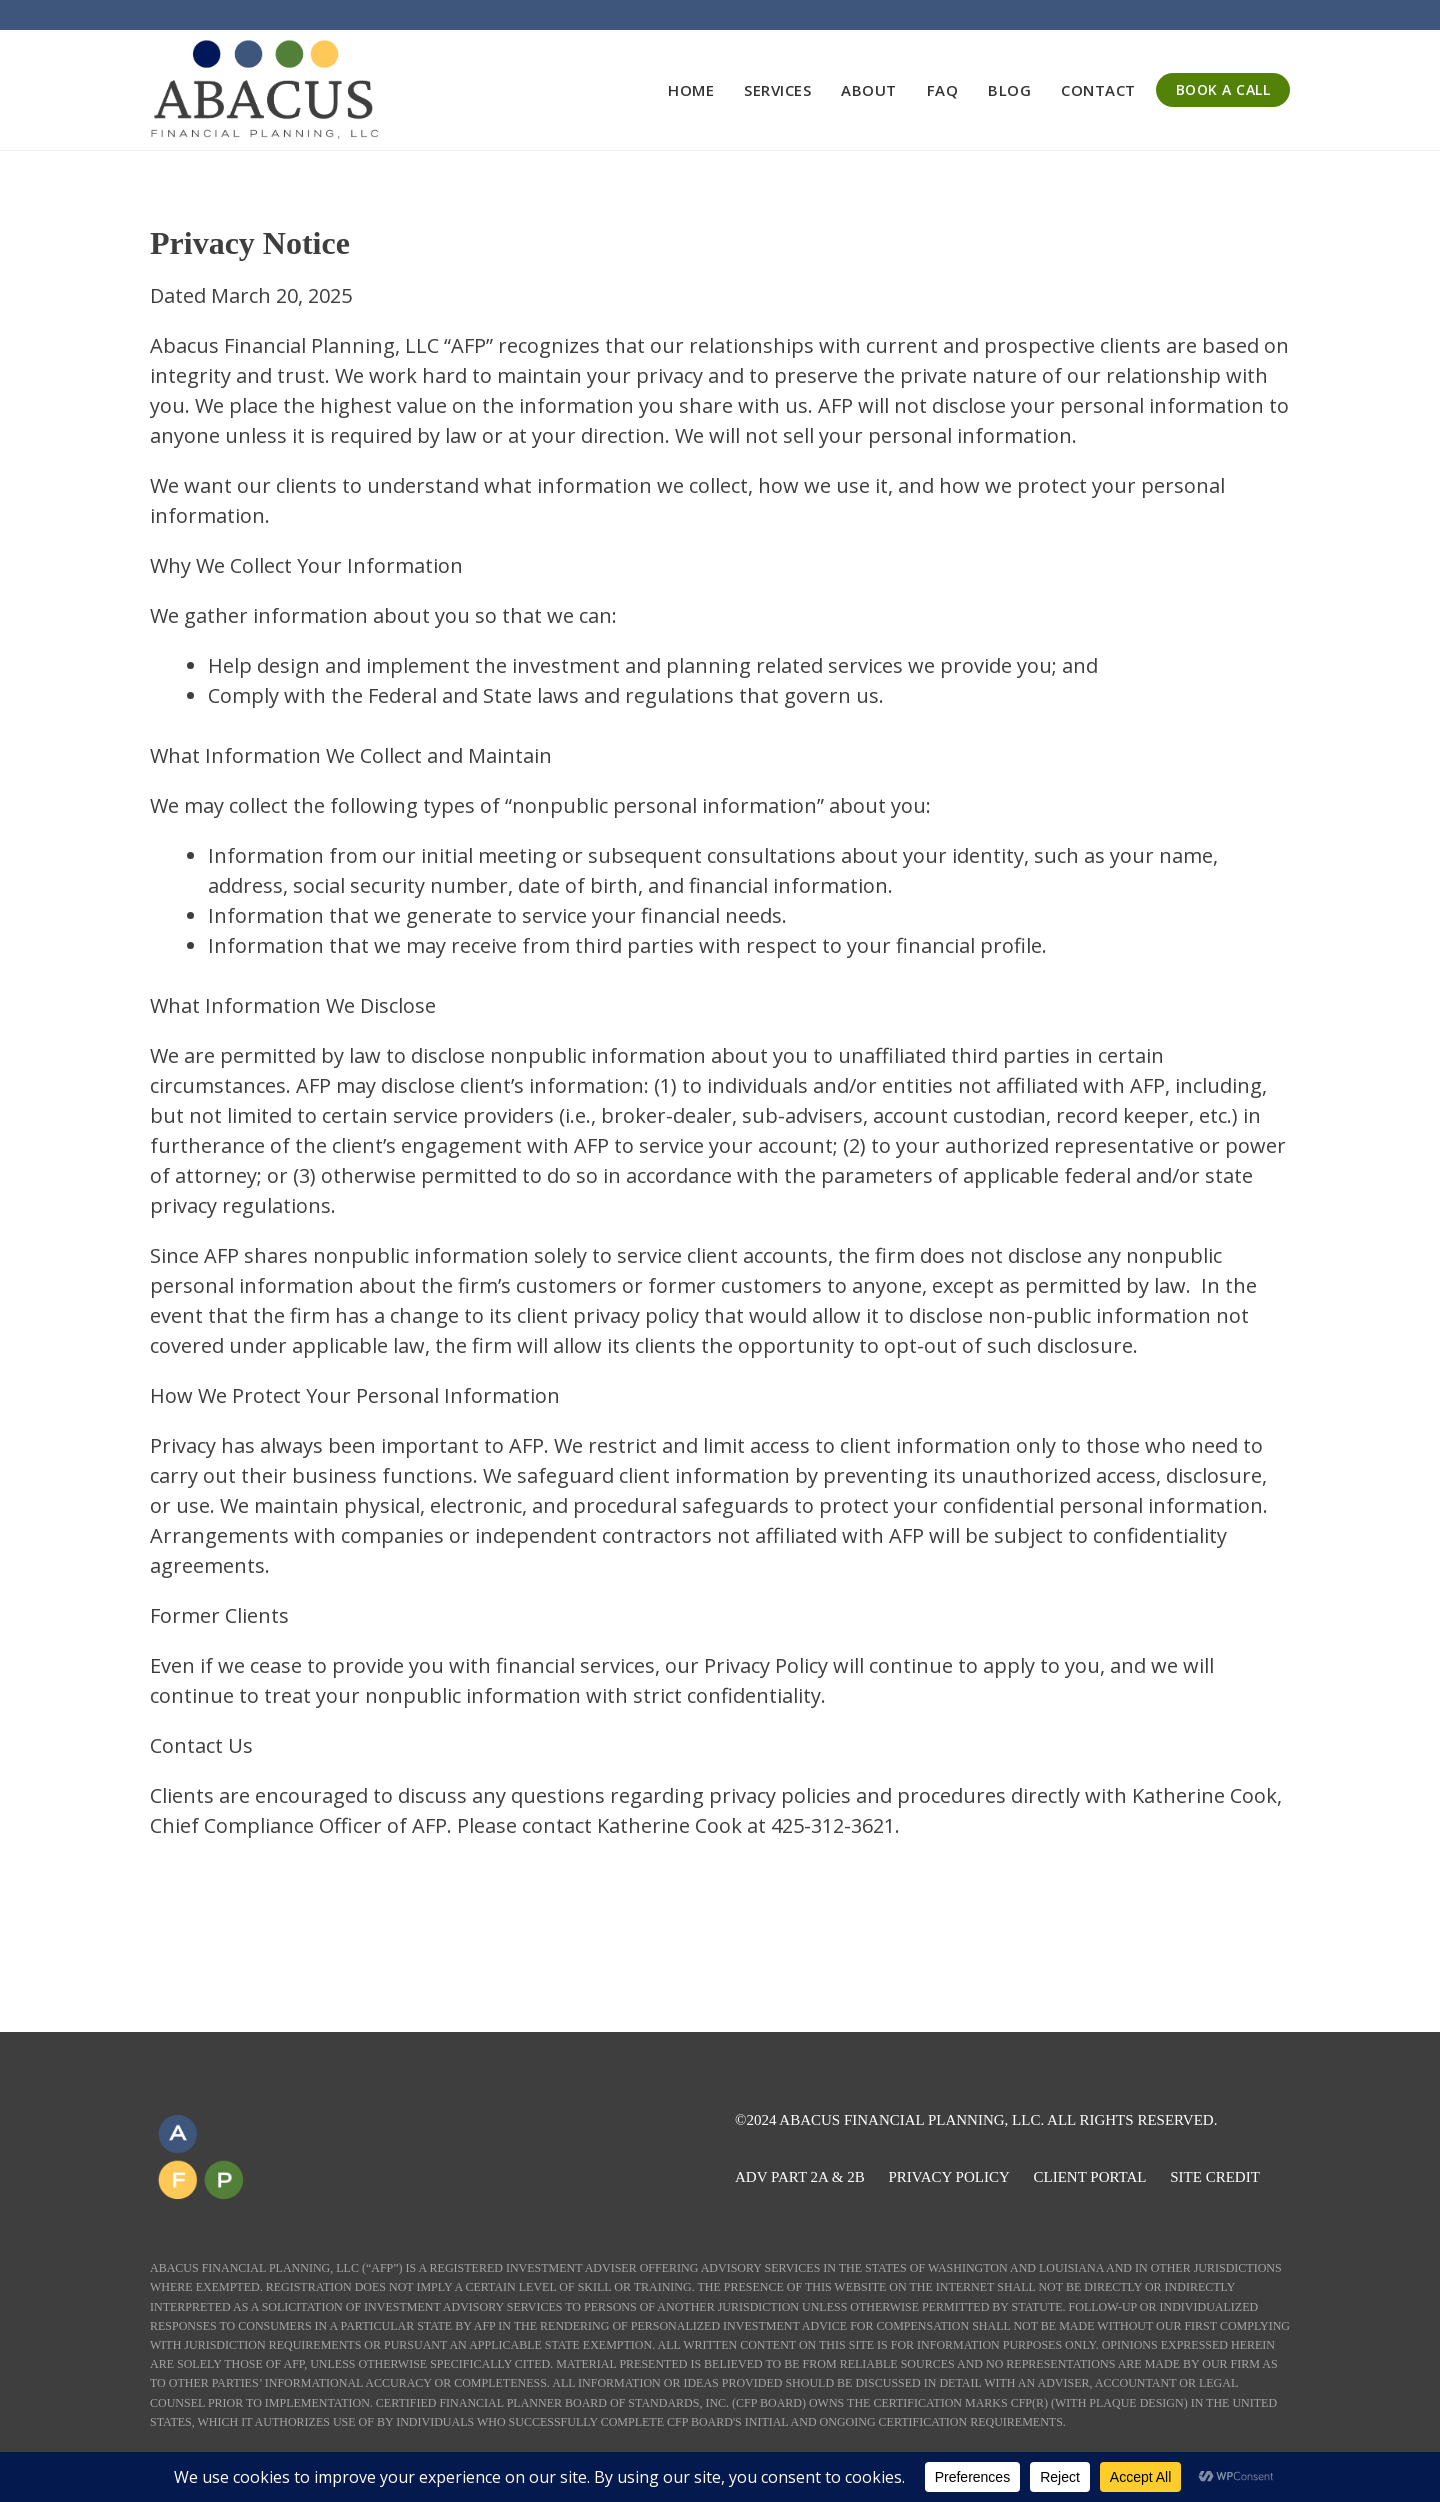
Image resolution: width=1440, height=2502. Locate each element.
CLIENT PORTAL (1089, 2177)
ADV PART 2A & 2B (800, 2177)
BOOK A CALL (1223, 89)
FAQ (943, 90)
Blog (1009, 90)
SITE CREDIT (1215, 2177)
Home (691, 90)
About (869, 90)
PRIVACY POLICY (948, 2177)
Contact (1098, 90)
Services (777, 90)
